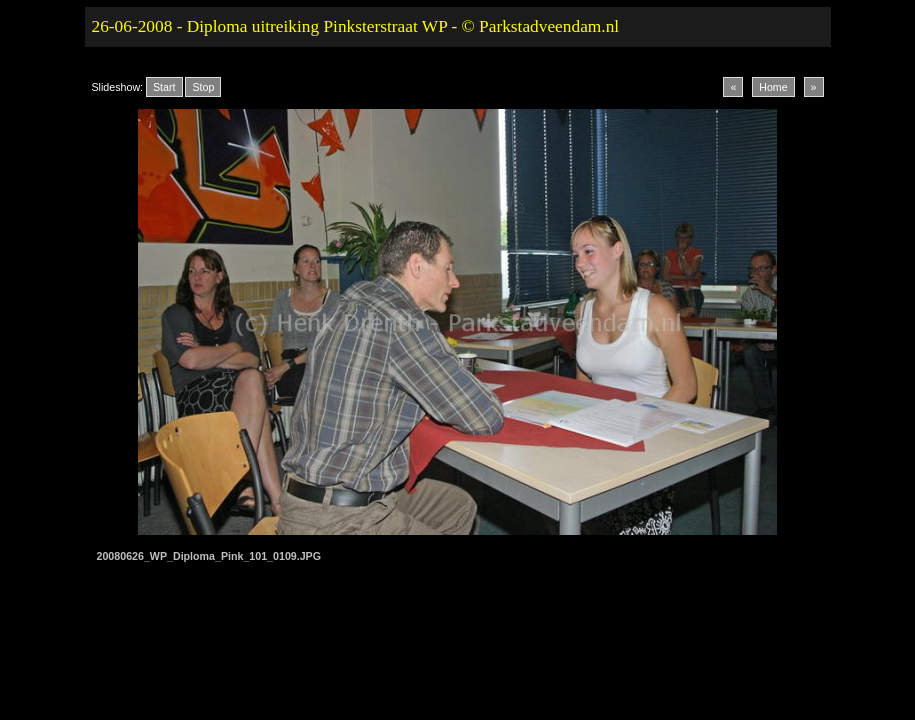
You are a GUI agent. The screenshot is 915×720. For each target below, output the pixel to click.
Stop (203, 87)
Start (164, 87)
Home (773, 87)
